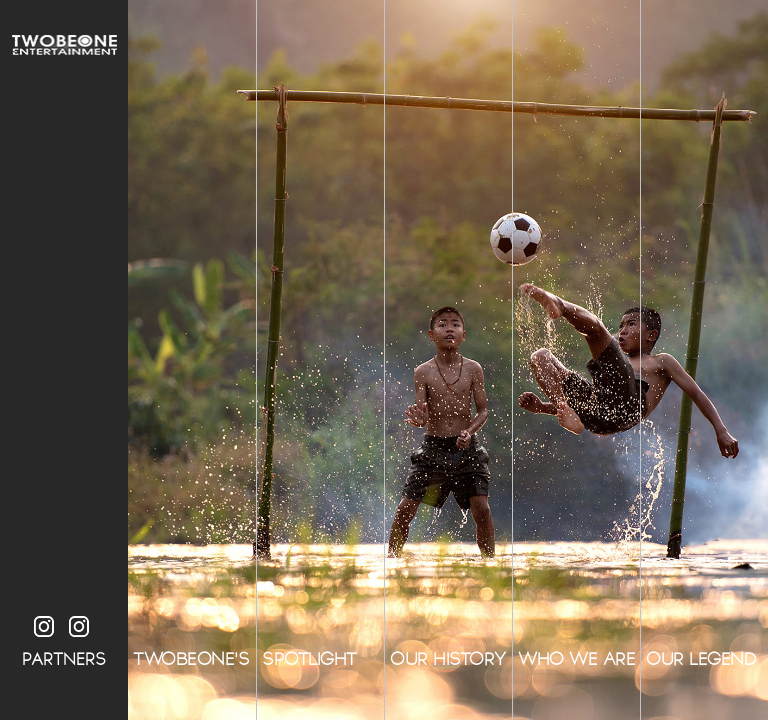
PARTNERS (64, 659)
